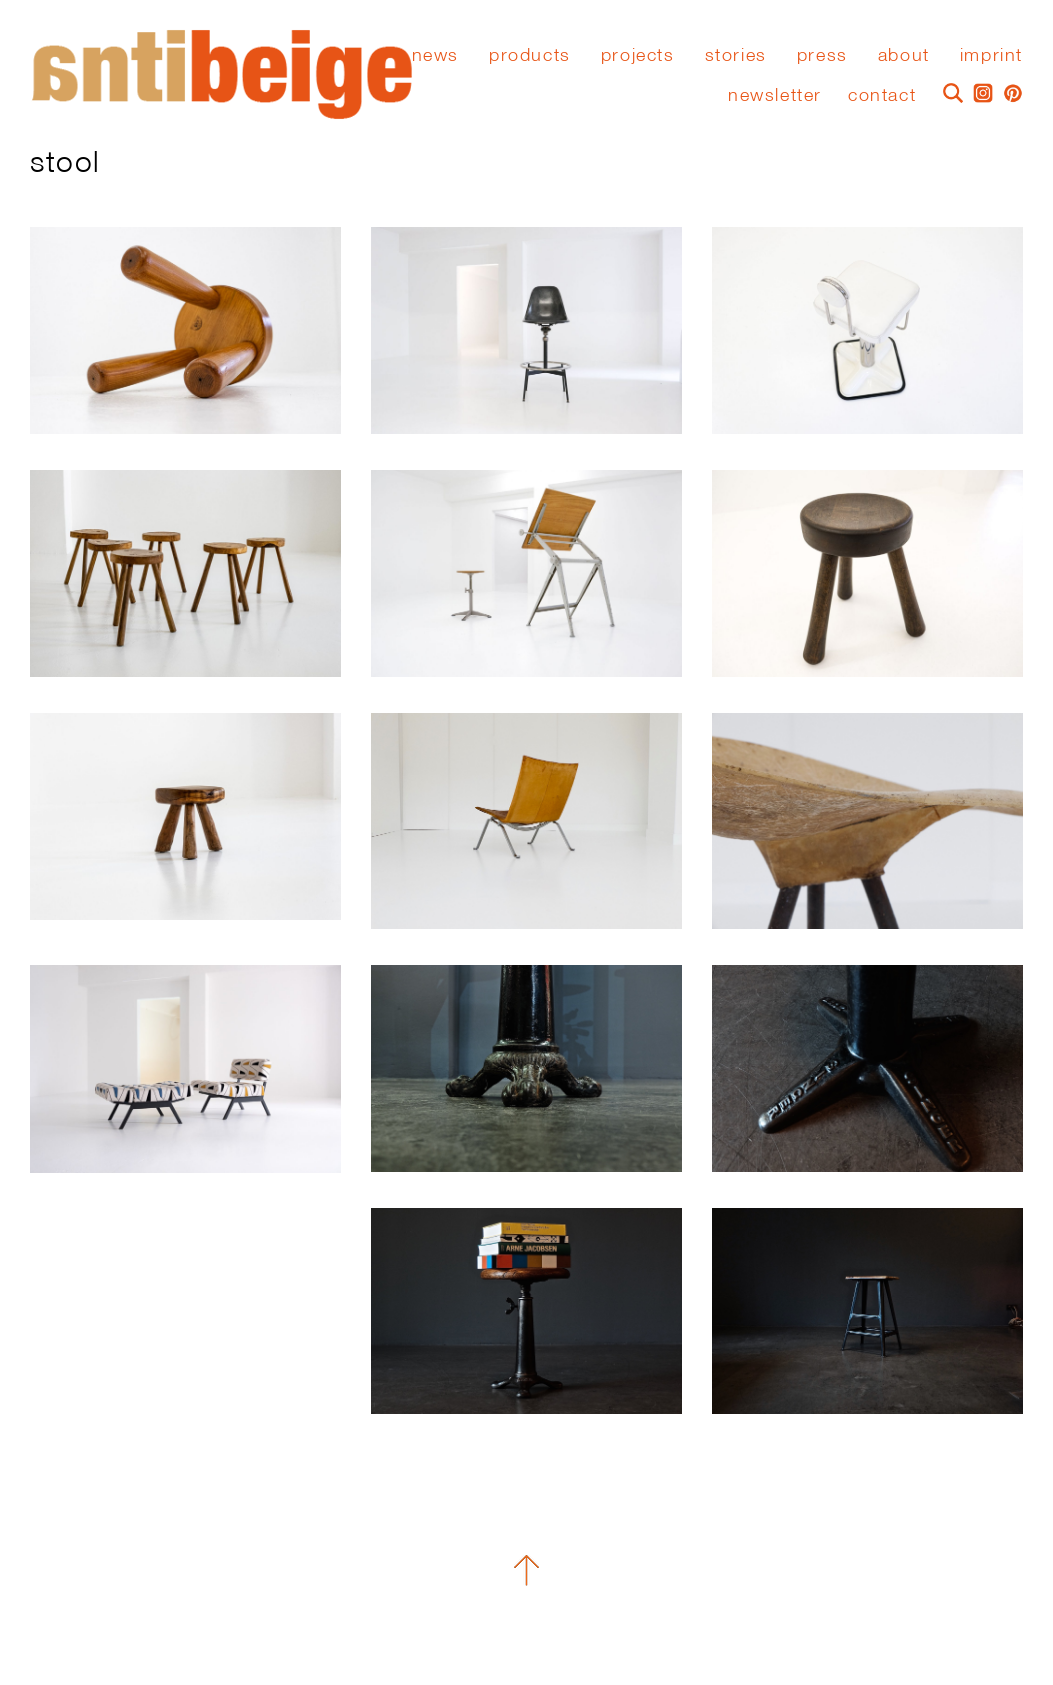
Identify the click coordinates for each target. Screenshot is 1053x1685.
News (435, 55)
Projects (638, 55)
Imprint (991, 55)
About (904, 55)
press (822, 55)
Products (530, 55)
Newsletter (775, 94)
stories (736, 55)
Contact (882, 94)
